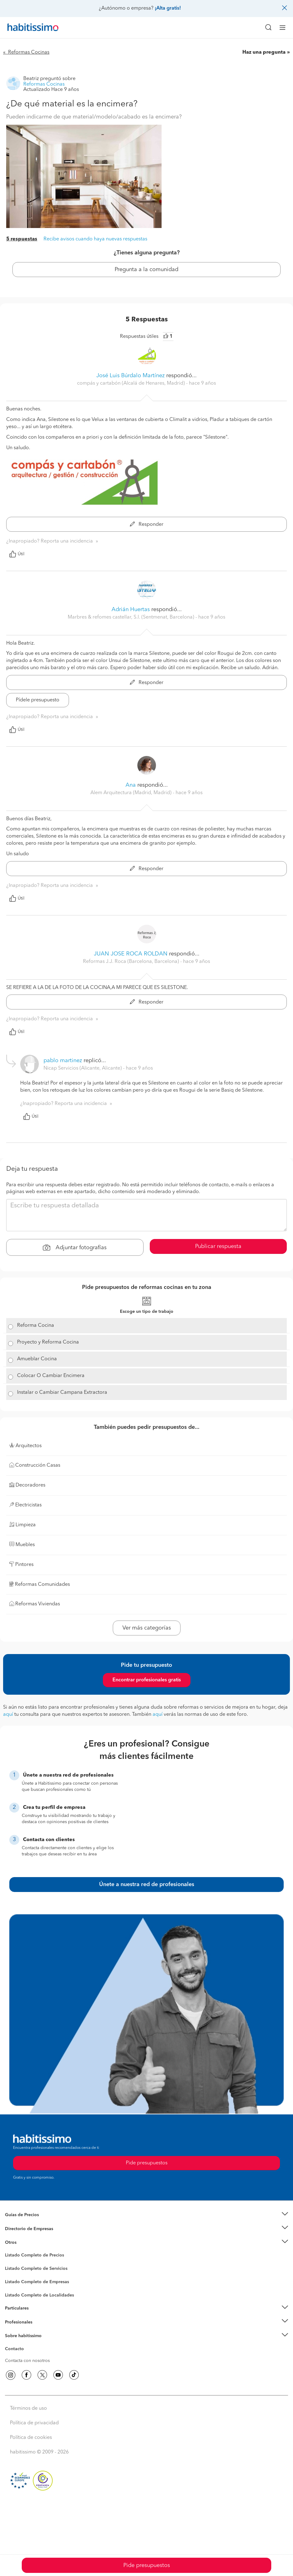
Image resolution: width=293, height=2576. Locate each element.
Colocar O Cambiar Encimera (51, 1375)
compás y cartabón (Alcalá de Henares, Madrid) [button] (131, 383)
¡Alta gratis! (168, 8)
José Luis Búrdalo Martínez (130, 375)
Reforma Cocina (35, 1325)
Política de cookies (31, 2437)
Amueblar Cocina (37, 1359)
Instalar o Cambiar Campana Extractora (62, 1392)
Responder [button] (146, 524)
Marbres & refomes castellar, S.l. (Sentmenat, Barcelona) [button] (131, 617)
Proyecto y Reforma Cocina (48, 1342)
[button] (146, 2215)
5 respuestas (21, 239)
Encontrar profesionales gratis (146, 1680)
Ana (131, 785)
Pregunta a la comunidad (146, 269)
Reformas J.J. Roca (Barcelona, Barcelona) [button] (131, 961)
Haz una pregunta (264, 52)
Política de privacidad (34, 2423)
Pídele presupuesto (37, 700)
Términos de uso (28, 2408)
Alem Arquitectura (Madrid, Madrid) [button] (131, 792)
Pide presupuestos (146, 2565)
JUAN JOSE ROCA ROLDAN (130, 954)
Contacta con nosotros (27, 2361)
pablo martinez (62, 1060)
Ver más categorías (146, 1628)
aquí (8, 1714)
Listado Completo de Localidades (39, 2295)
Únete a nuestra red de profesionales (146, 1884)
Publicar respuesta (218, 1246)
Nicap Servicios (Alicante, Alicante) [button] (83, 1068)
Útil (17, 554)
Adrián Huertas (131, 609)
